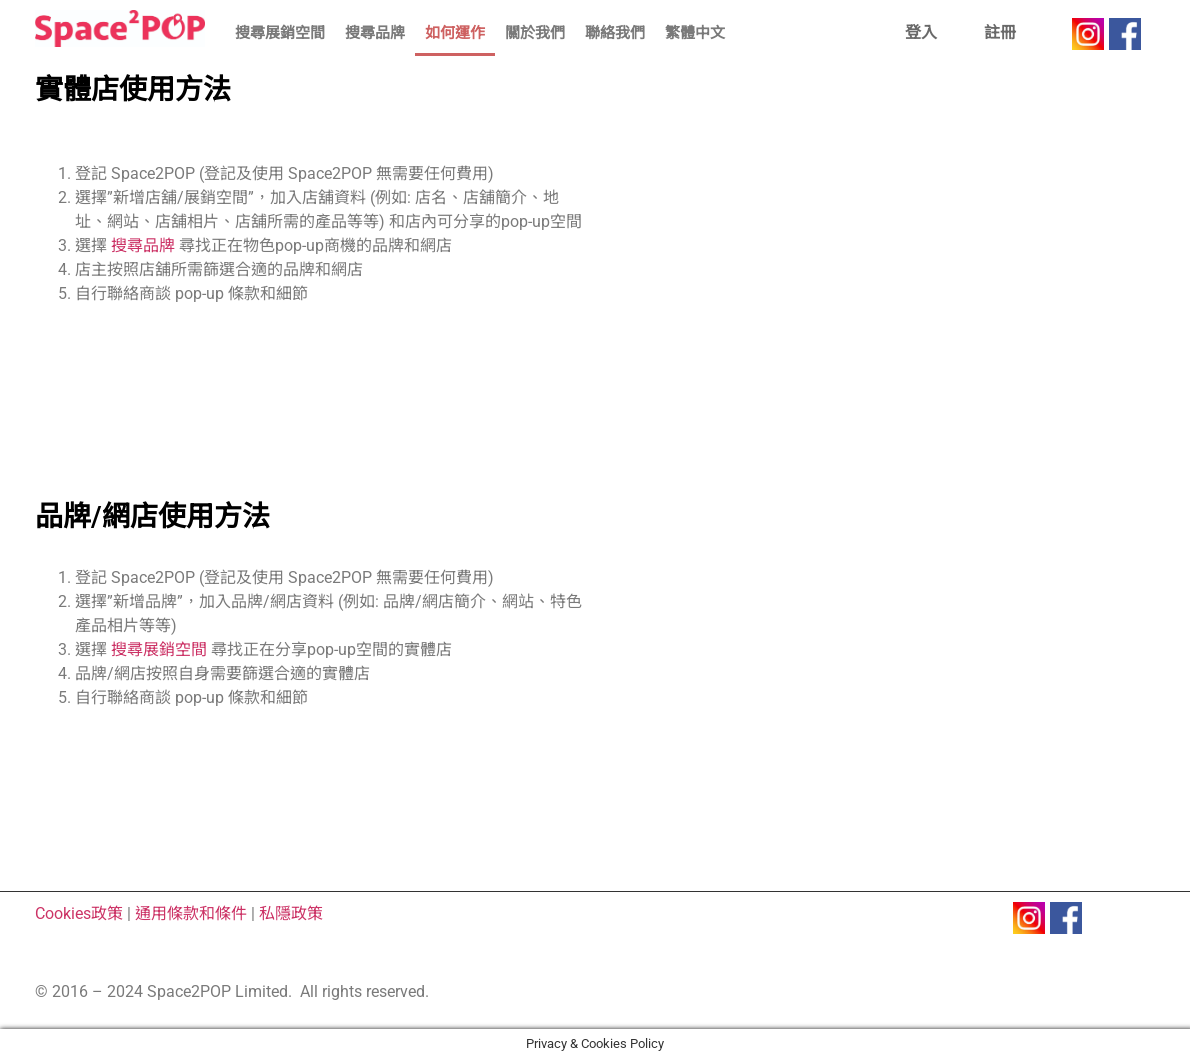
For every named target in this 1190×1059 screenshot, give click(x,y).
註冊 (1000, 32)
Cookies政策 (79, 913)
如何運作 (455, 33)
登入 (921, 32)
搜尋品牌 (375, 33)
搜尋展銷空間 (280, 33)
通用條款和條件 (191, 913)
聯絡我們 (615, 33)
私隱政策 (291, 913)
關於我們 (535, 33)
